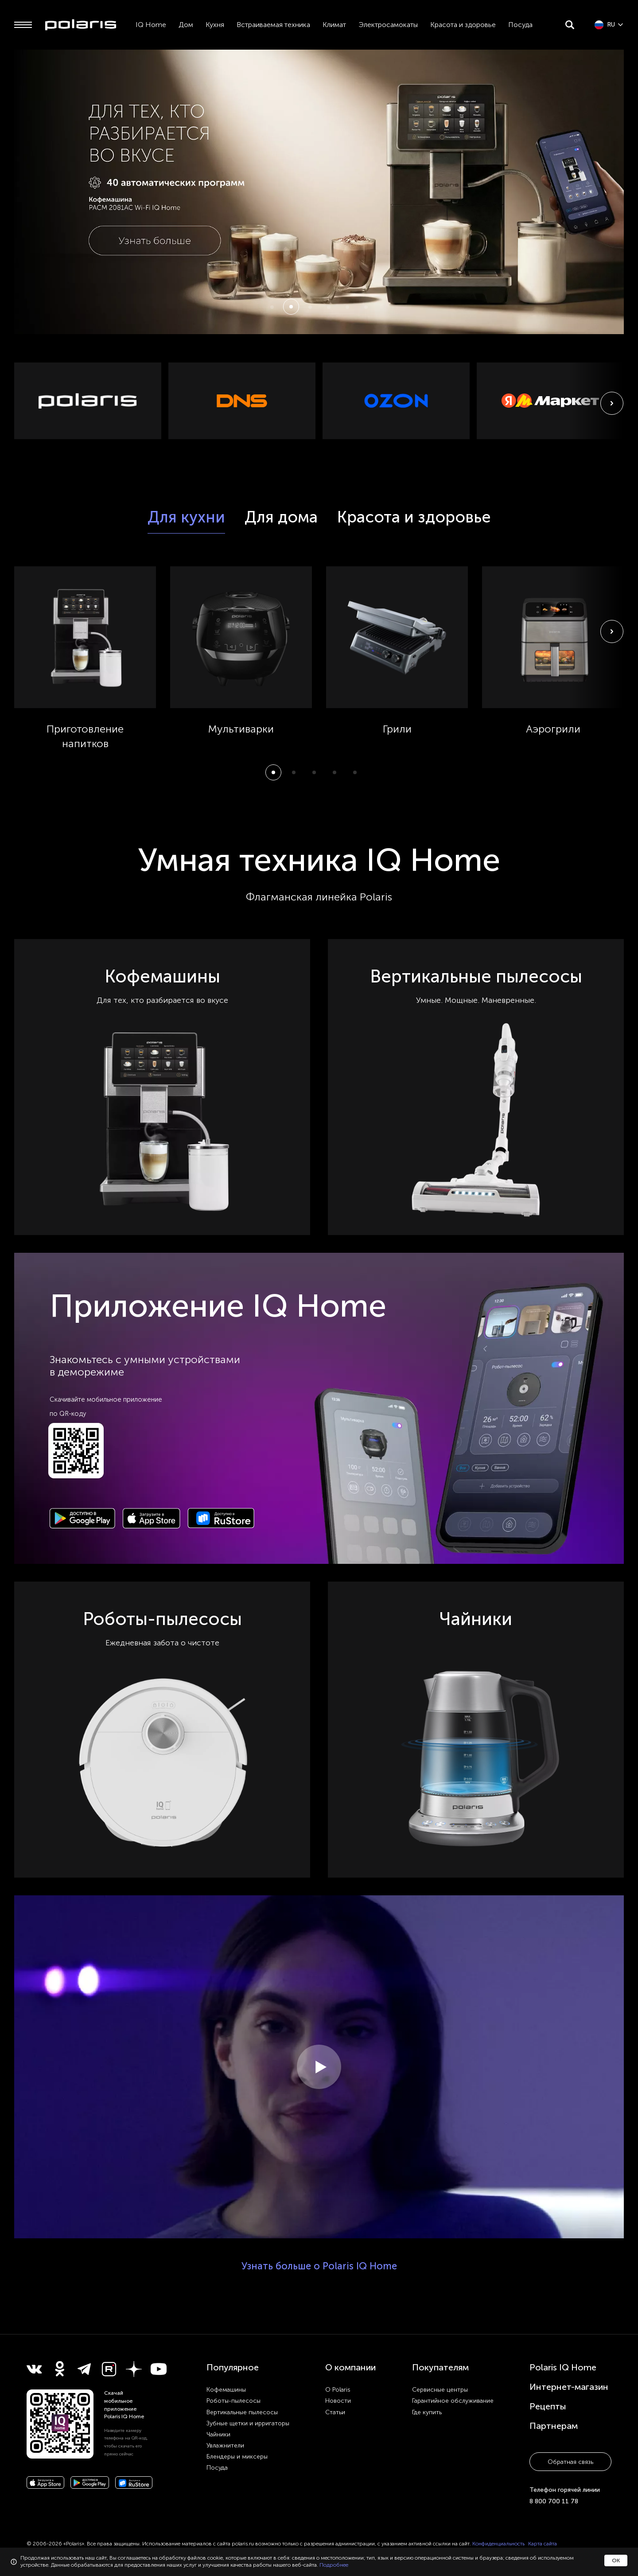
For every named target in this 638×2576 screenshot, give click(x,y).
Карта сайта (542, 2544)
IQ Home (151, 24)
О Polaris (337, 2389)
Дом (186, 24)
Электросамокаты (388, 24)
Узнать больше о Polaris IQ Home (319, 2266)
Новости (338, 2401)
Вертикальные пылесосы (242, 2412)
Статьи (335, 2412)
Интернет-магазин (568, 2386)
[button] (272, 307)
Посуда (520, 24)
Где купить (427, 2412)
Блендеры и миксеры (237, 2456)
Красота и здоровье (463, 24)
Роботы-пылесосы (233, 2401)
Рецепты (547, 2406)
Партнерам (553, 2425)
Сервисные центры (440, 2389)
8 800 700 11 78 (553, 2501)
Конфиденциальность (498, 2544)
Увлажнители (225, 2445)
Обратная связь (570, 2462)
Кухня (215, 24)
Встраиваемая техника (273, 24)
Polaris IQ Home (562, 2367)
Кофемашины (226, 2389)
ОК (616, 2560)
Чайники (218, 2434)
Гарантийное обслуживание (453, 2401)
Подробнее (333, 2565)
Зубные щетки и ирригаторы (247, 2423)
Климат (334, 24)
